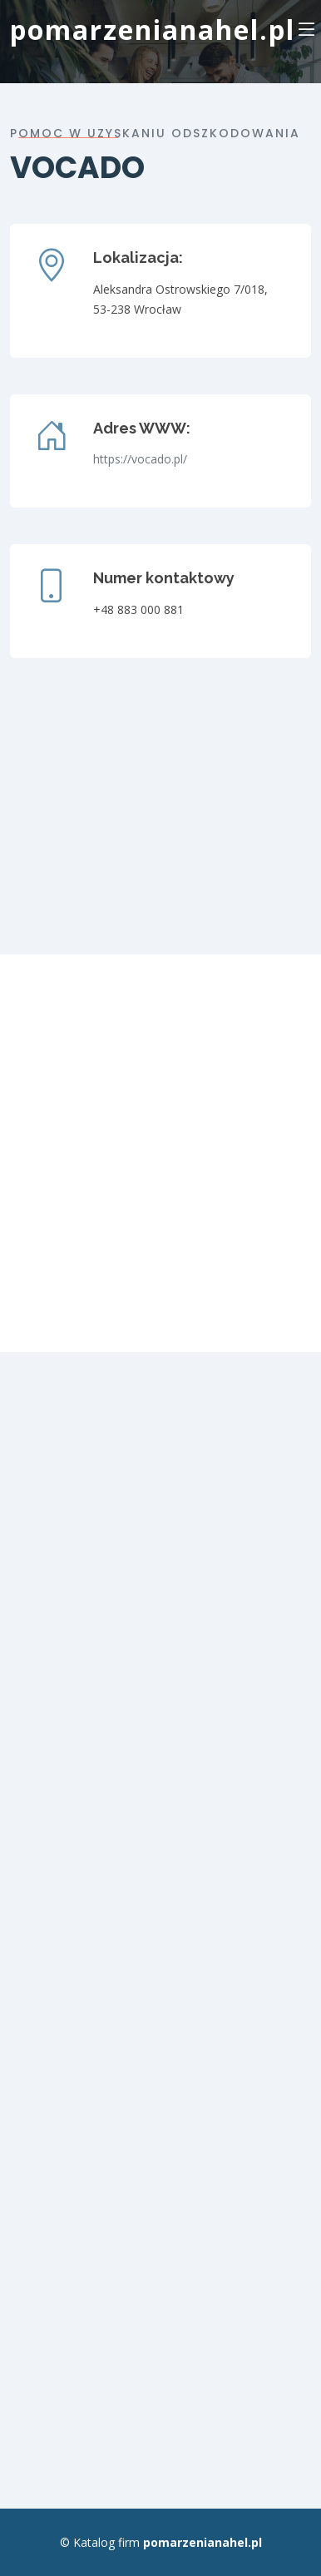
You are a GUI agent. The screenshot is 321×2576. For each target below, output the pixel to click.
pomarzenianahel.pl (152, 29)
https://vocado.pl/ (140, 459)
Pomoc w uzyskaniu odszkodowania (155, 133)
